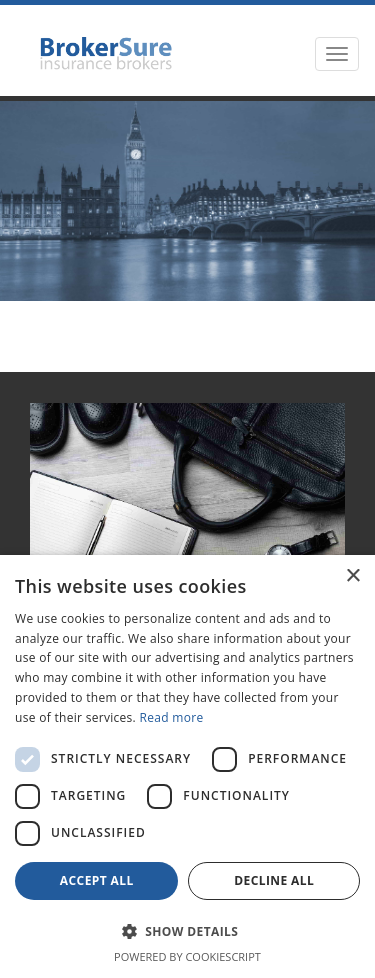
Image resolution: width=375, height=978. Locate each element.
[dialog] (187, 766)
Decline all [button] (274, 880)
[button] (187, 931)
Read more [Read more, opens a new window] (172, 717)
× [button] (352, 576)
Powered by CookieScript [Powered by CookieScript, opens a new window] (187, 956)
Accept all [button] (97, 880)
